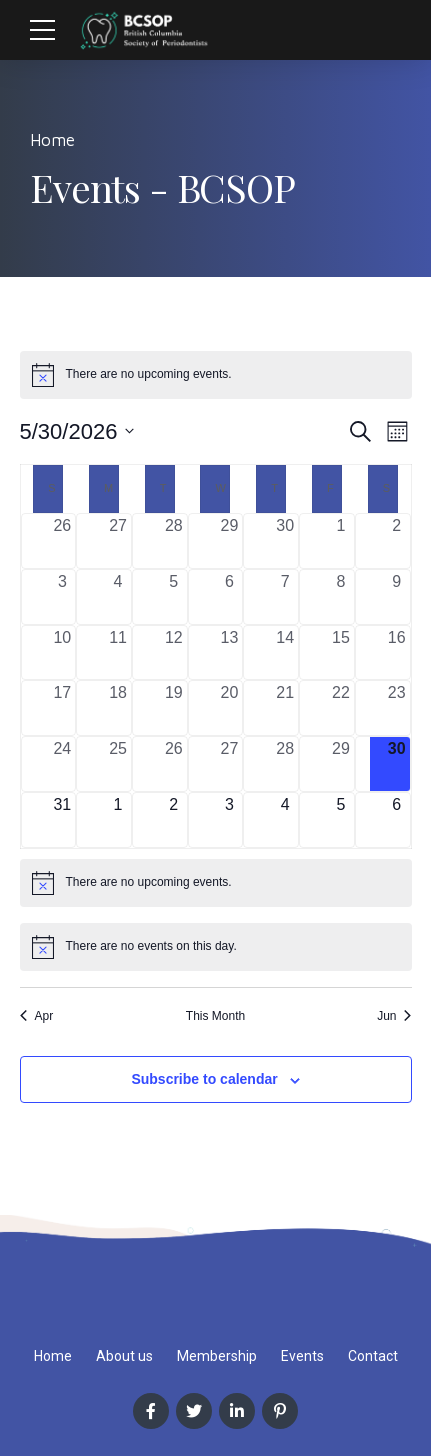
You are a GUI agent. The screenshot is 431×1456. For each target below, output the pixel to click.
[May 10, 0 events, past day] (63, 653)
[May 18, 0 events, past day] (118, 708)
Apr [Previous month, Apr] (37, 1016)
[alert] (216, 375)
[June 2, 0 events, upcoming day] (174, 820)
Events (302, 1356)
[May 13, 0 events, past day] (230, 653)
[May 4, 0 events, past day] (118, 597)
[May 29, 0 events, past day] (341, 764)
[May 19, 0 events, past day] (174, 708)
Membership (217, 1356)
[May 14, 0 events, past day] (285, 653)
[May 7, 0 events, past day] (285, 597)
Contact (373, 1356)
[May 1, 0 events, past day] (341, 541)
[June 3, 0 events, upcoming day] (230, 820)
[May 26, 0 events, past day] (174, 764)
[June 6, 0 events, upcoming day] (397, 820)
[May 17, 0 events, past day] (63, 708)
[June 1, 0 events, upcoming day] (118, 820)
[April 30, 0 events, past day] (285, 541)
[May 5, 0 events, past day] (174, 597)
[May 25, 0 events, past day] (118, 764)
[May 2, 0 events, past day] (397, 541)
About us (124, 1356)
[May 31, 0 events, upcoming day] (63, 820)
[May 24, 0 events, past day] (63, 764)
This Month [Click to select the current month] (215, 1016)
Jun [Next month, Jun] (394, 1016)
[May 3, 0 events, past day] (63, 597)
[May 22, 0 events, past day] (341, 708)
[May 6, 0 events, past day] (230, 597)
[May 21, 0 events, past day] (285, 708)
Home (52, 140)
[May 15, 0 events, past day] (341, 653)
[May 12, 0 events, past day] (174, 653)
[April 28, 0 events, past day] (174, 541)
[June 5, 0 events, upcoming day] (341, 820)
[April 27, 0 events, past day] (118, 541)
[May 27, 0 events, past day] (230, 764)
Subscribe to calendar (204, 1079)
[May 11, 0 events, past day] (118, 653)
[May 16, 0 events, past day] (397, 653)
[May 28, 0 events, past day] (285, 764)
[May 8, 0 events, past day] (341, 597)
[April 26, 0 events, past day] (63, 541)
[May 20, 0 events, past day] (230, 708)
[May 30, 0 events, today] (397, 764)
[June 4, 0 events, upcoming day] (285, 820)
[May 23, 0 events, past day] (397, 708)
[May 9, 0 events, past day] (397, 597)
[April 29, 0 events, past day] (230, 541)
